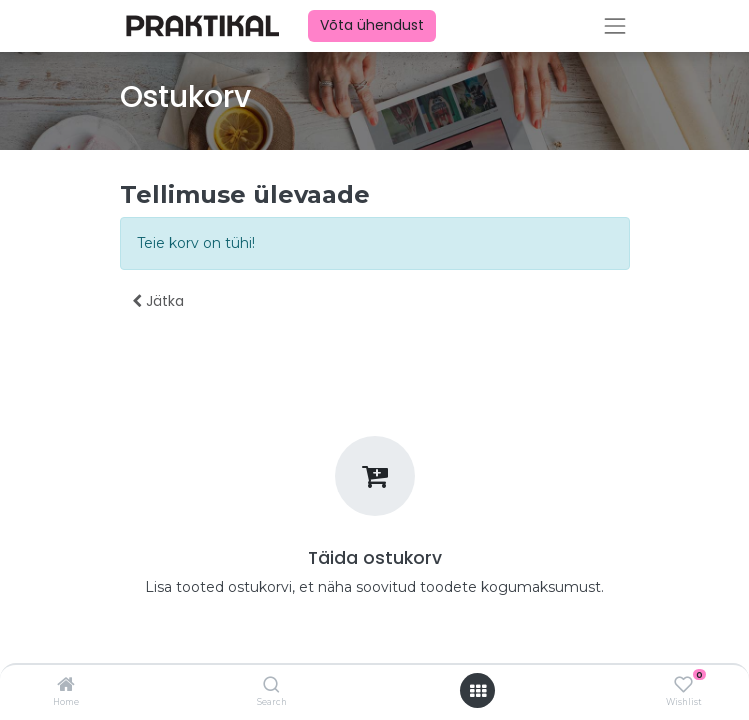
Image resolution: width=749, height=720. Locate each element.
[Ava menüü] (478, 691)
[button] (158, 302)
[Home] (66, 686)
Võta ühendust (372, 25)
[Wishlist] (683, 685)
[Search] (271, 686)
